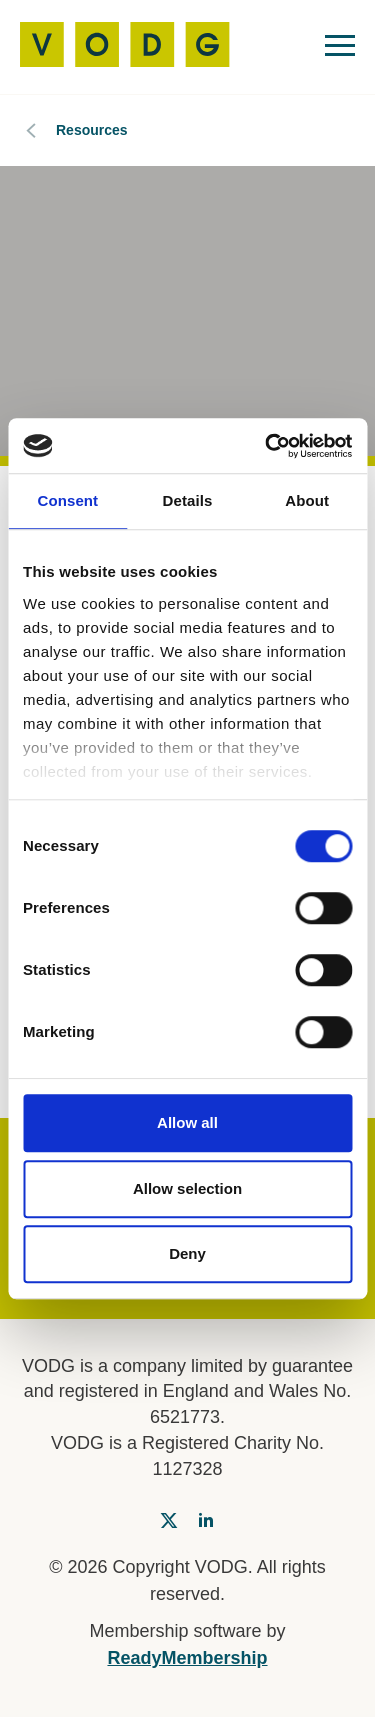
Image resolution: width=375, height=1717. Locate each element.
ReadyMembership (187, 1658)
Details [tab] (188, 500)
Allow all (187, 1122)
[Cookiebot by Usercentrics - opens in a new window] (267, 446)
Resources (92, 130)
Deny (187, 1253)
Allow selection (187, 1188)
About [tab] (307, 500)
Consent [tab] (67, 500)
